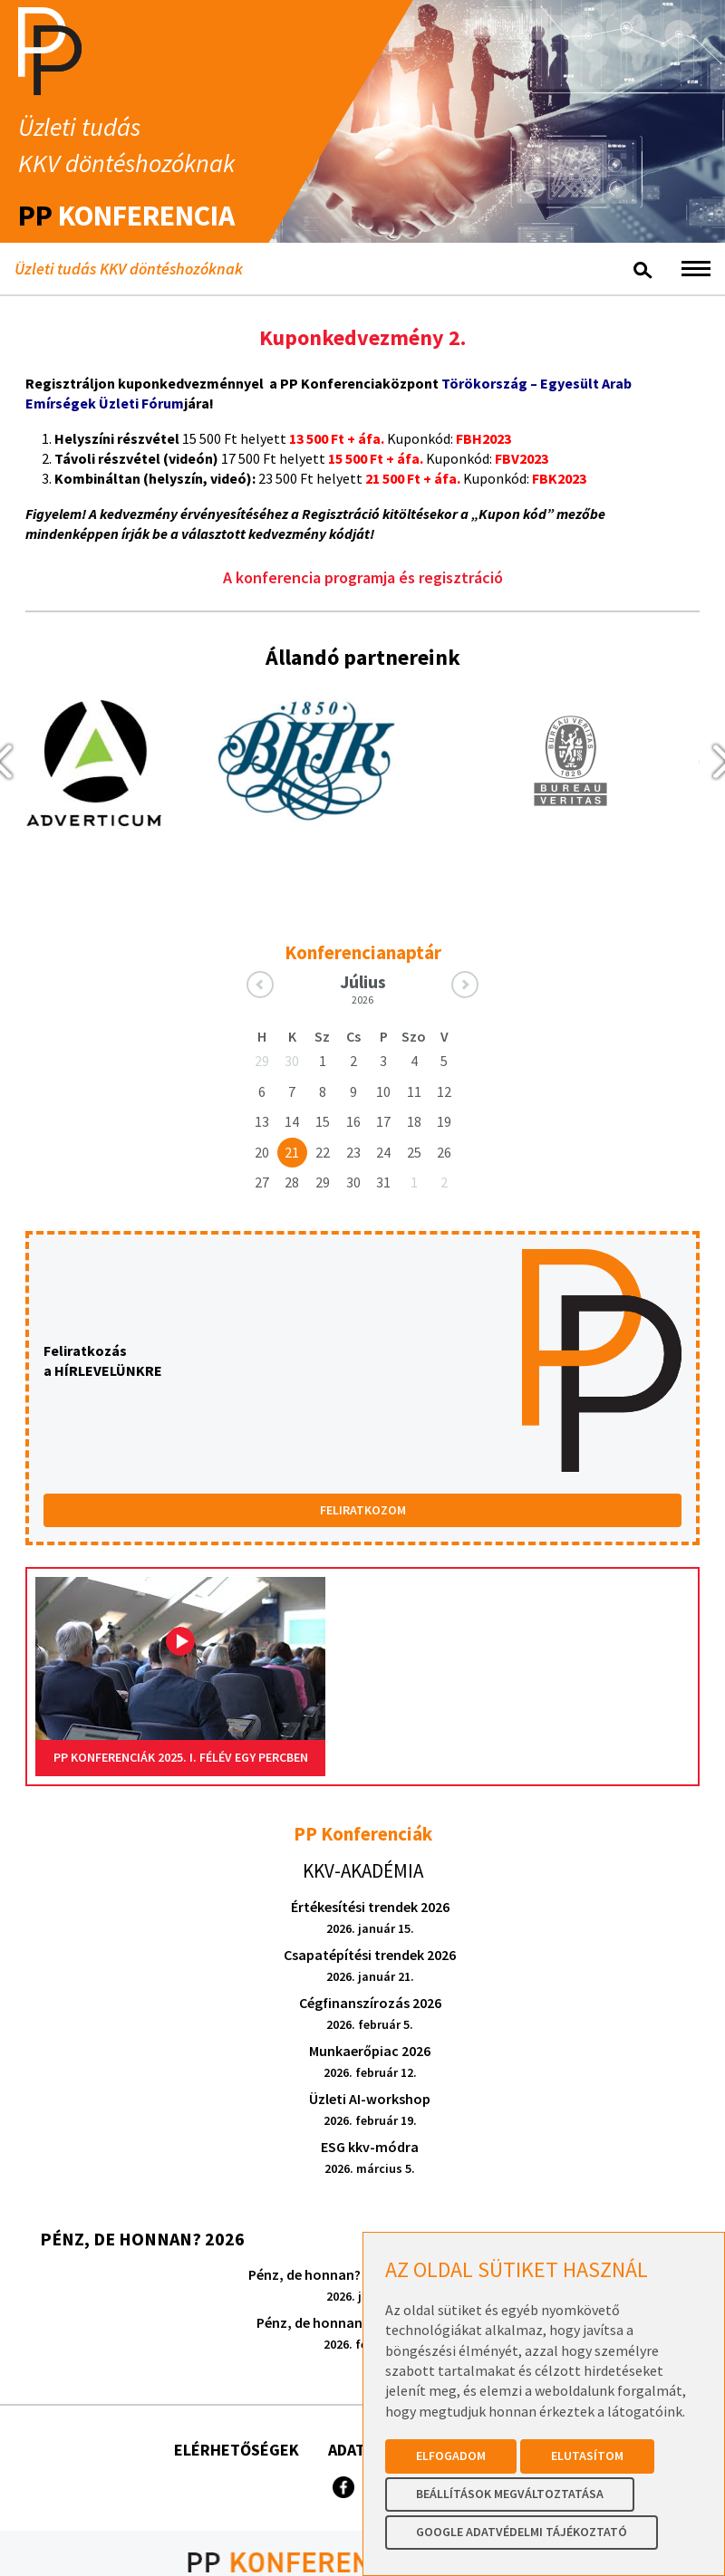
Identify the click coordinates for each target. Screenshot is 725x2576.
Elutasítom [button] (587, 2455)
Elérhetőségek (236, 2449)
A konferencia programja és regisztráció (363, 577)
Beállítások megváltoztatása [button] (510, 2493)
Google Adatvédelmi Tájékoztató (521, 2531)
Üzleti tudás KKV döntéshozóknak (129, 268)
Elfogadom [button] (451, 2455)
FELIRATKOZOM (363, 1510)
